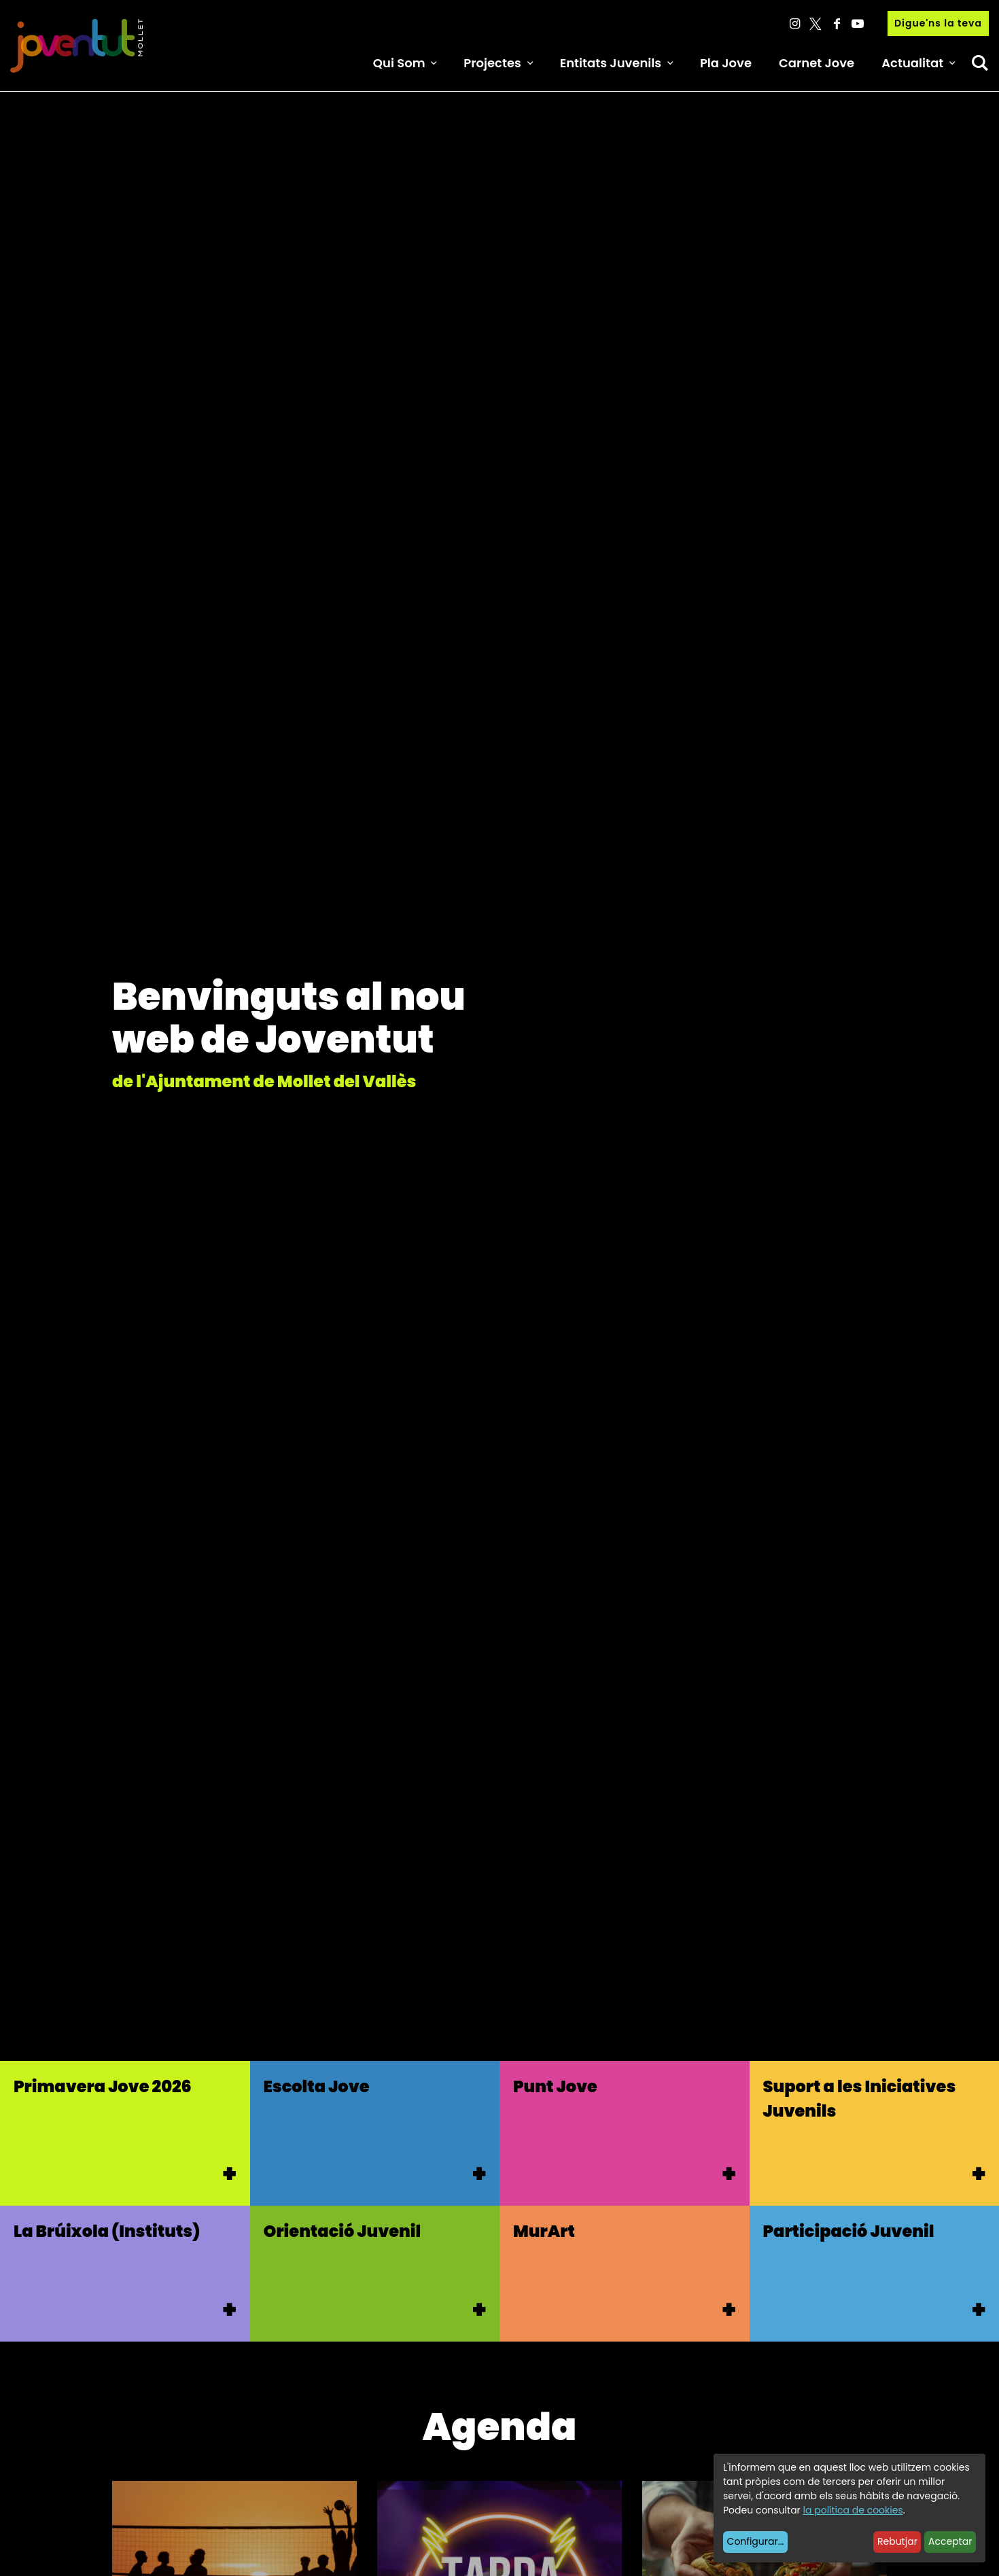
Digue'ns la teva (938, 23)
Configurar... (755, 2541)
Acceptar (950, 2541)
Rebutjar (897, 2541)
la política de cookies (853, 2510)
